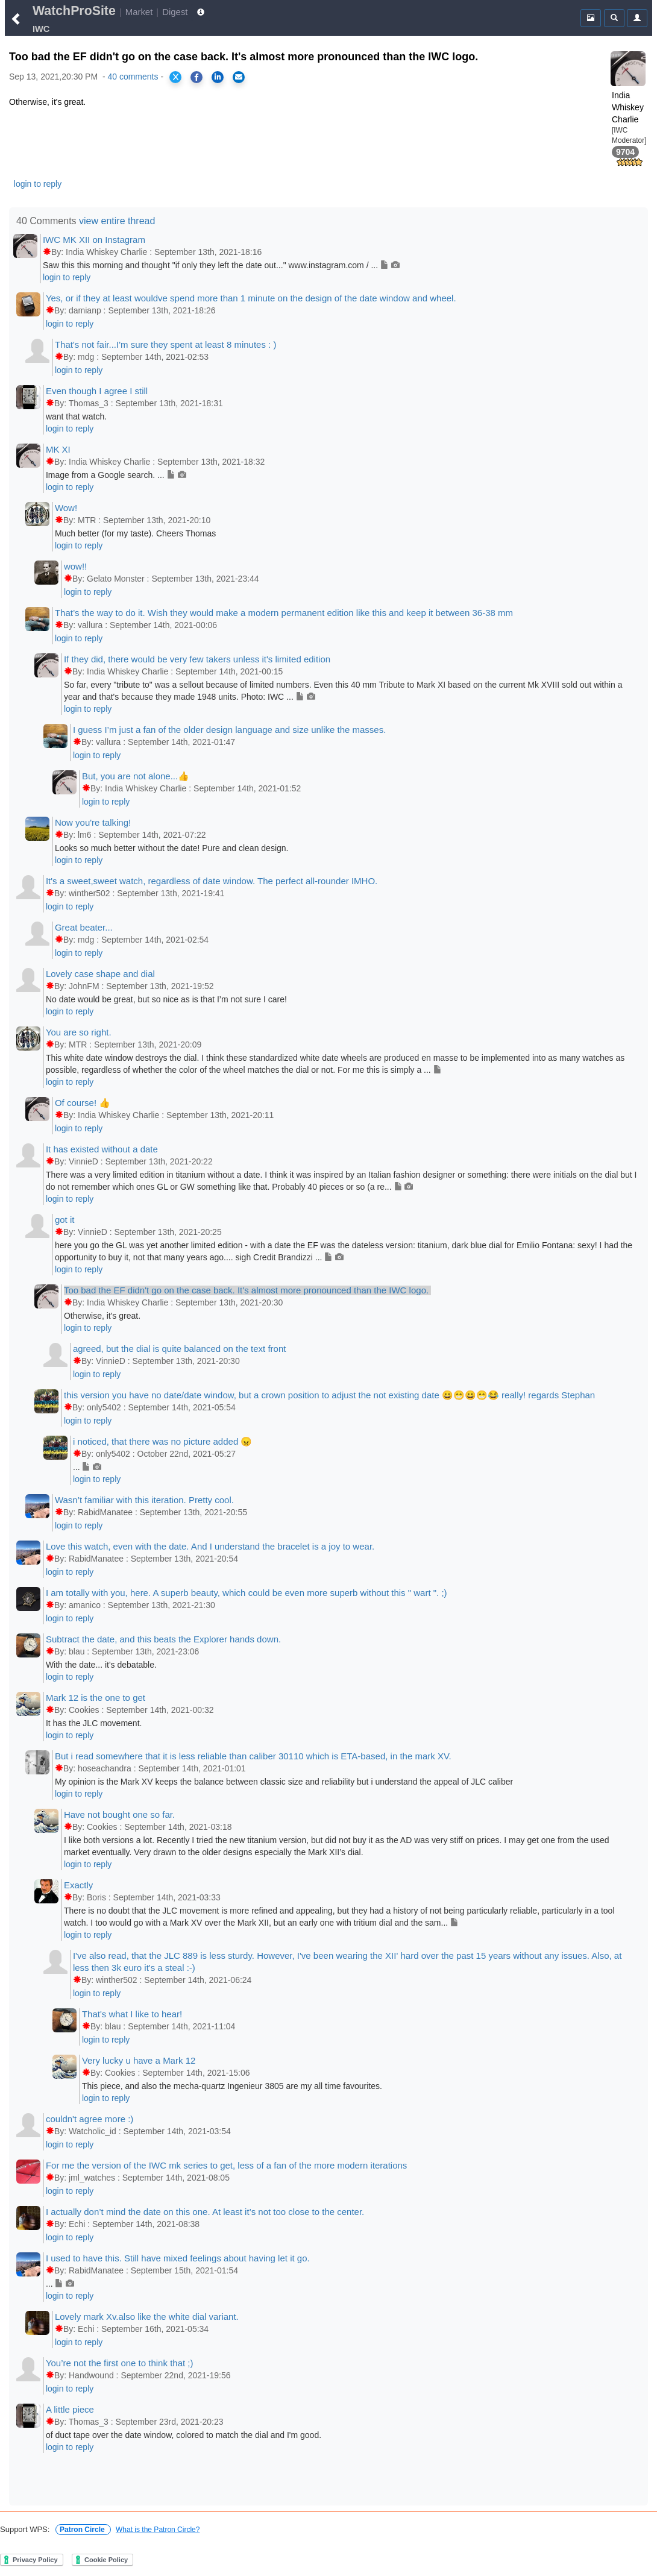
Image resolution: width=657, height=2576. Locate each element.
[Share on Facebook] (196, 77)
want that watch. (76, 416)
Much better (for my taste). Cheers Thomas (135, 533)
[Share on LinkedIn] (218, 77)
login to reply (37, 184)
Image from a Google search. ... (116, 475)
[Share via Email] (239, 77)
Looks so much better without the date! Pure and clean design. (172, 848)
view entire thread (117, 221)
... (87, 1467)
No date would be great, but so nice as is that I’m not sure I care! (166, 999)
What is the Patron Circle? (158, 2529)
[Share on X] (175, 77)
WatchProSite (74, 11)
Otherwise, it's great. (102, 1316)
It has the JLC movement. (94, 1723)
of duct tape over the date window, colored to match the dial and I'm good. (183, 2435)
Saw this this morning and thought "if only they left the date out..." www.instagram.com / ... (221, 265)
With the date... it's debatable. (101, 1665)
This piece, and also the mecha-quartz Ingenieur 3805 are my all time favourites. (232, 2086)
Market (139, 12)
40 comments (132, 76)
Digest (174, 12)
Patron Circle (83, 2529)
